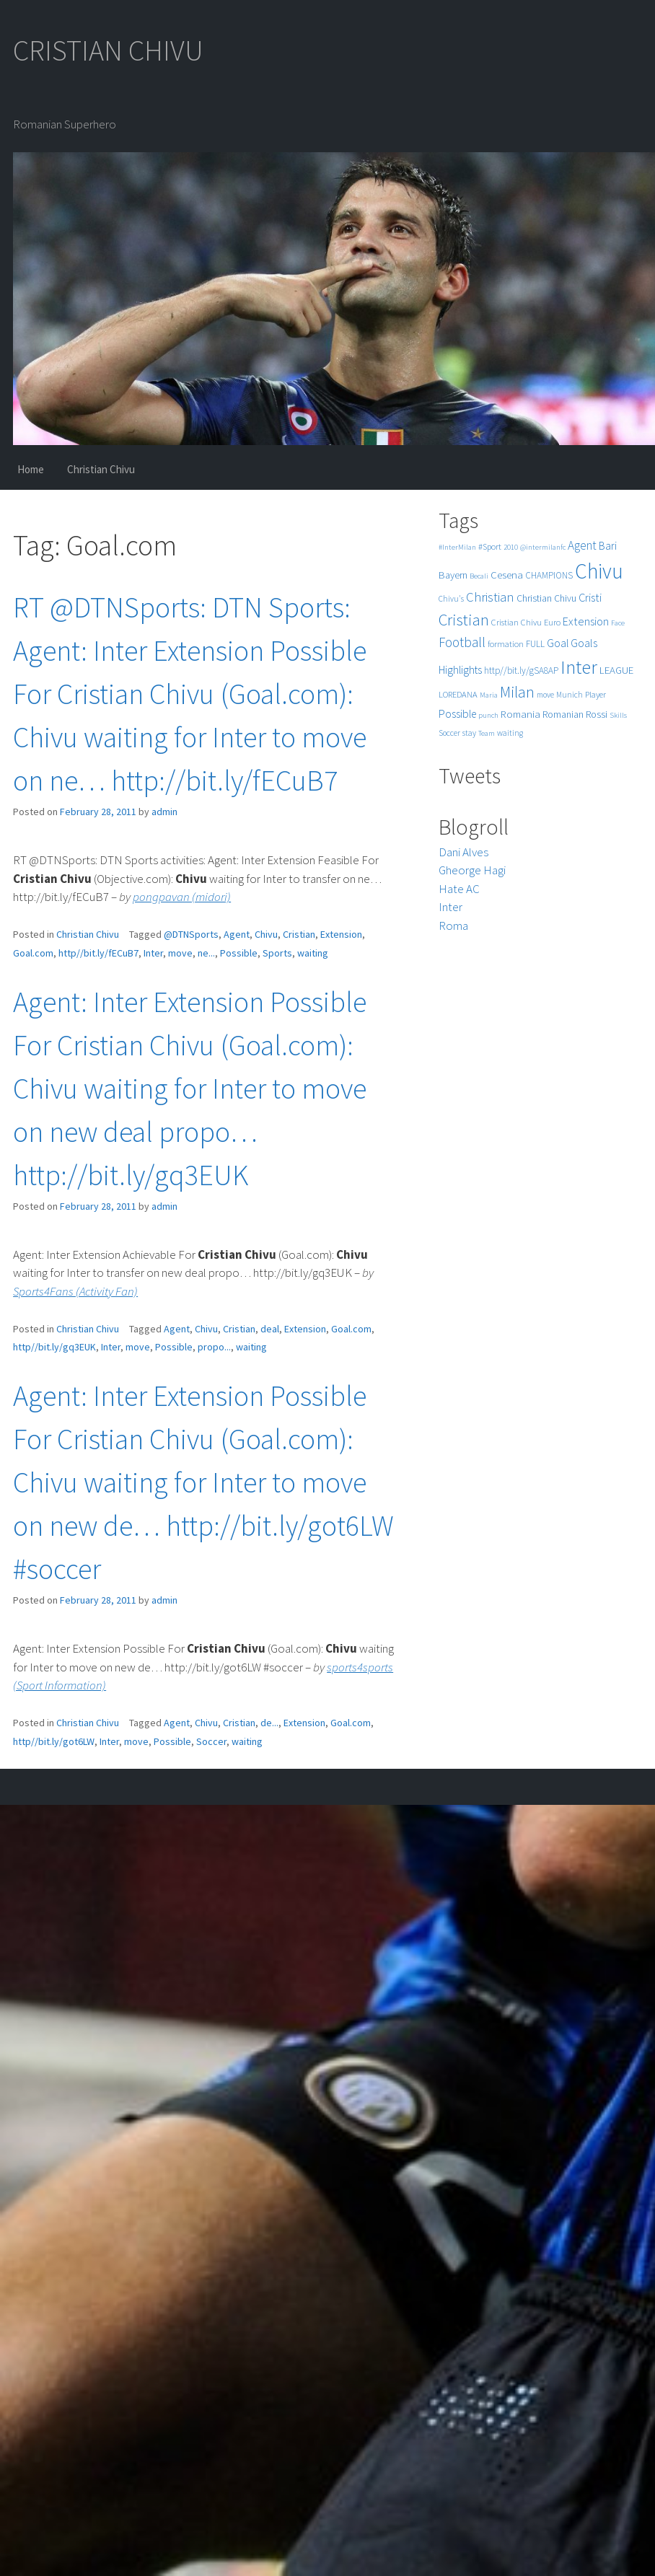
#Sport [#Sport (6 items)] (489, 546)
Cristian (299, 934)
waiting (312, 952)
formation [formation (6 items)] (506, 643)
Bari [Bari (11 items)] (608, 546)
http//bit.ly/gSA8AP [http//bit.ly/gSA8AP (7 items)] (521, 670)
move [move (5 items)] (545, 695)
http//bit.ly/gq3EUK (54, 1346)
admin (164, 811)
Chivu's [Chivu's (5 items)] (451, 599)
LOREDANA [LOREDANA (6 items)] (458, 694)
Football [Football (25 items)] (462, 642)
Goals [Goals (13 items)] (584, 643)
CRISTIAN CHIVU (108, 50)
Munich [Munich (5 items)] (569, 695)
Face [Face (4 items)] (618, 623)
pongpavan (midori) (182, 897)
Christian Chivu (101, 469)
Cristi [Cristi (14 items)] (590, 597)
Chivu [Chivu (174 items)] (599, 571)
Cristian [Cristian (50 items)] (464, 619)
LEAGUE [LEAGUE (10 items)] (616, 670)
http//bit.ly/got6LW (53, 1741)
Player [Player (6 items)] (595, 694)
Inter (153, 952)
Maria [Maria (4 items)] (489, 695)
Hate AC (459, 889)
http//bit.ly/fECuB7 (98, 952)
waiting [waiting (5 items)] (510, 733)
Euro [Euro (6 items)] (552, 622)
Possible (239, 952)
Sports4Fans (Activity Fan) (75, 1291)
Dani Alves (463, 852)
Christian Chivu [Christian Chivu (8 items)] (546, 598)
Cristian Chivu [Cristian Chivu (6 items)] (516, 622)
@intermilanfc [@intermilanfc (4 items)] (543, 547)
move (180, 952)
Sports (277, 952)
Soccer (211, 1741)
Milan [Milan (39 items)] (517, 692)
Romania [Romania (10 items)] (520, 714)
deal (269, 1328)
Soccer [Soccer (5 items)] (449, 733)
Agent (237, 934)
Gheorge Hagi (472, 870)
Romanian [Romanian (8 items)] (563, 714)
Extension (341, 934)
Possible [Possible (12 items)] (457, 714)
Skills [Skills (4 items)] (618, 715)
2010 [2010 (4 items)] (511, 547)
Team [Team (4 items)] (486, 733)
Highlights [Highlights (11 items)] (460, 670)
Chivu (266, 934)
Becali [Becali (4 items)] (479, 576)
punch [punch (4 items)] (488, 715)
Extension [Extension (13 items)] (586, 621)
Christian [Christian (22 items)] (490, 597)
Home (30, 469)
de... (269, 1722)
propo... (214, 1346)
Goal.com (33, 952)
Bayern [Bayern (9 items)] (453, 574)
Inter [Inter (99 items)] (579, 667)
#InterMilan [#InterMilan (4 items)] (457, 547)
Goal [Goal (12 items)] (557, 643)
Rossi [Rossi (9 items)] (596, 714)
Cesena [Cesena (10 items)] (507, 574)
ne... (206, 952)
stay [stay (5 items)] (469, 733)
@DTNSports (191, 934)
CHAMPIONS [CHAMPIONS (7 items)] (549, 575)
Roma (453, 925)
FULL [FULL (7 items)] (535, 644)
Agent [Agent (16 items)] (582, 545)
